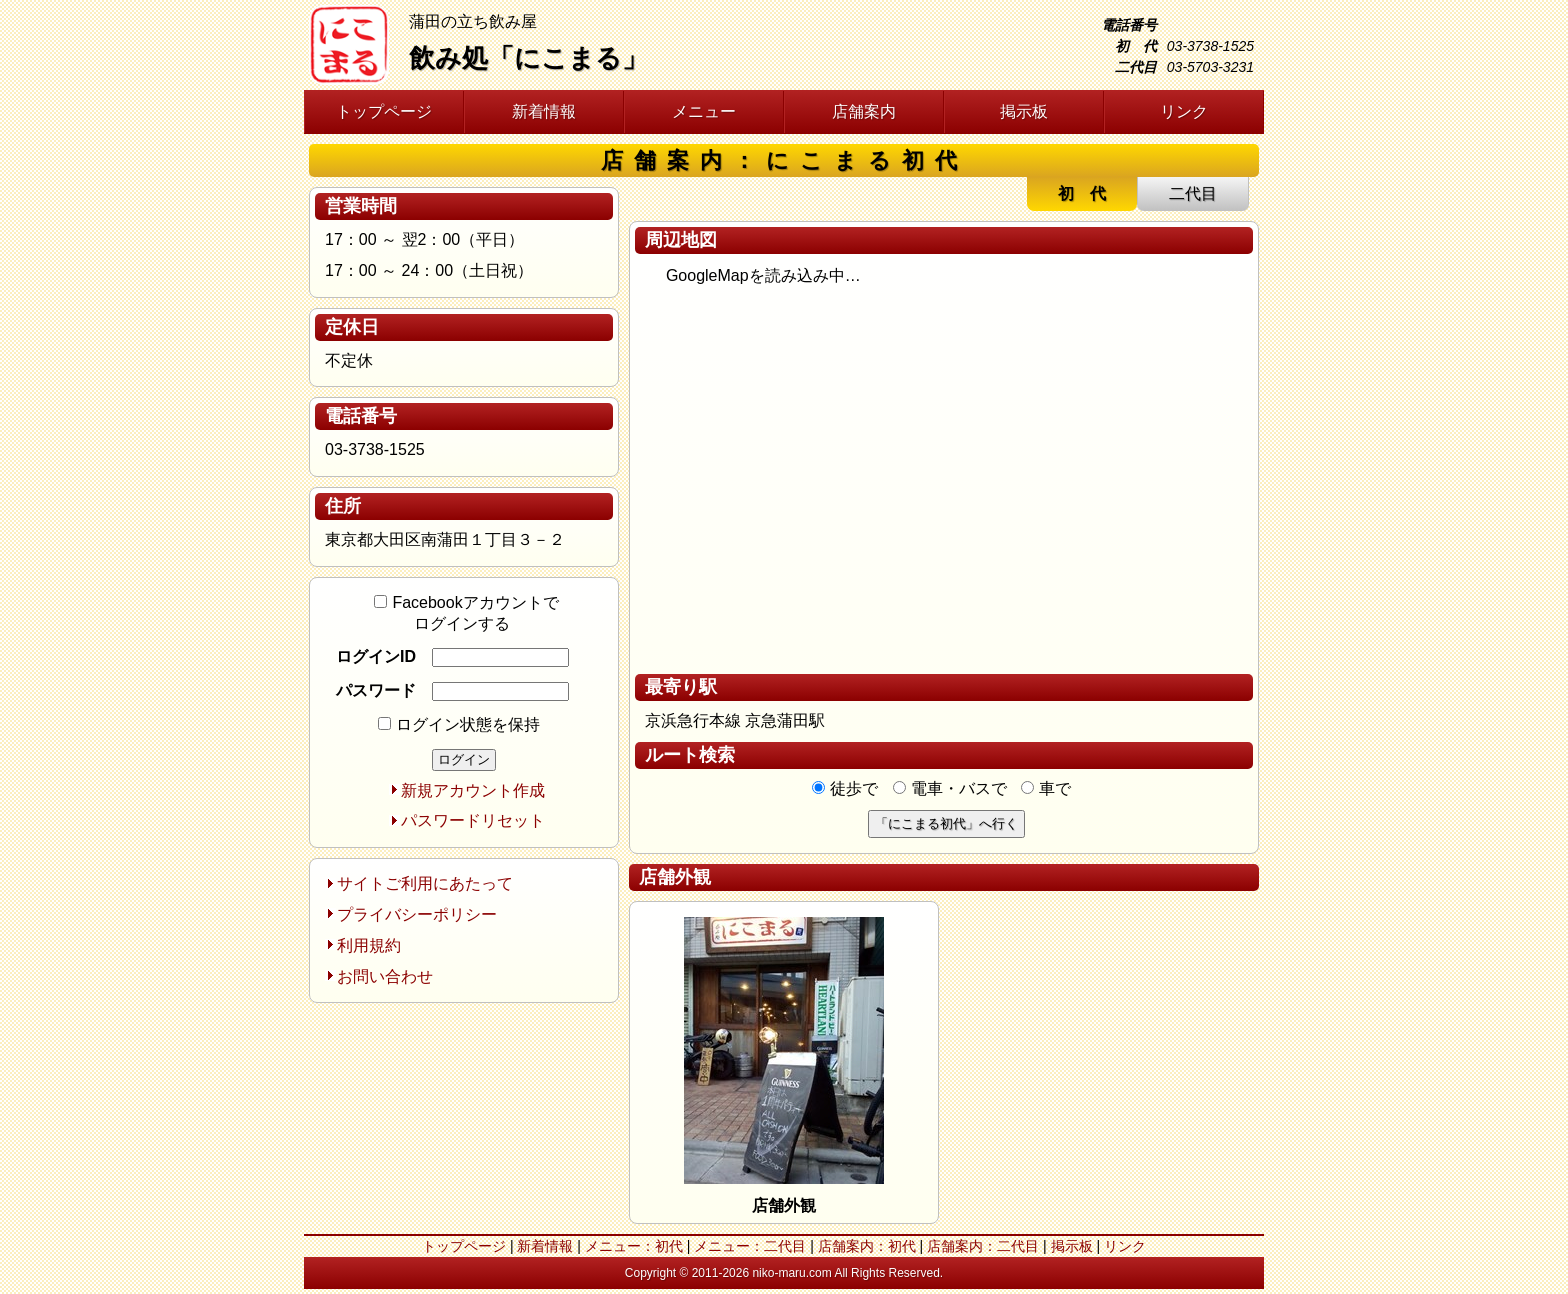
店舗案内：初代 (867, 1246)
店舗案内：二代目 (983, 1246)
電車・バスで (950, 788)
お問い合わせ (385, 976)
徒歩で (845, 788)
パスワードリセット (473, 820)
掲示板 (1024, 111)
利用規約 (369, 945)
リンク (1184, 111)
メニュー (704, 111)
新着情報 (544, 111)
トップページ (384, 111)
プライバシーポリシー (417, 914)
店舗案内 (864, 111)
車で (1046, 788)
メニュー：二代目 (750, 1246)
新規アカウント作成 (473, 790)
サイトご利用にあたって (425, 883)
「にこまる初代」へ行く (946, 823)
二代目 (1193, 193)
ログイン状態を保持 (459, 724)
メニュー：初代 (634, 1246)
